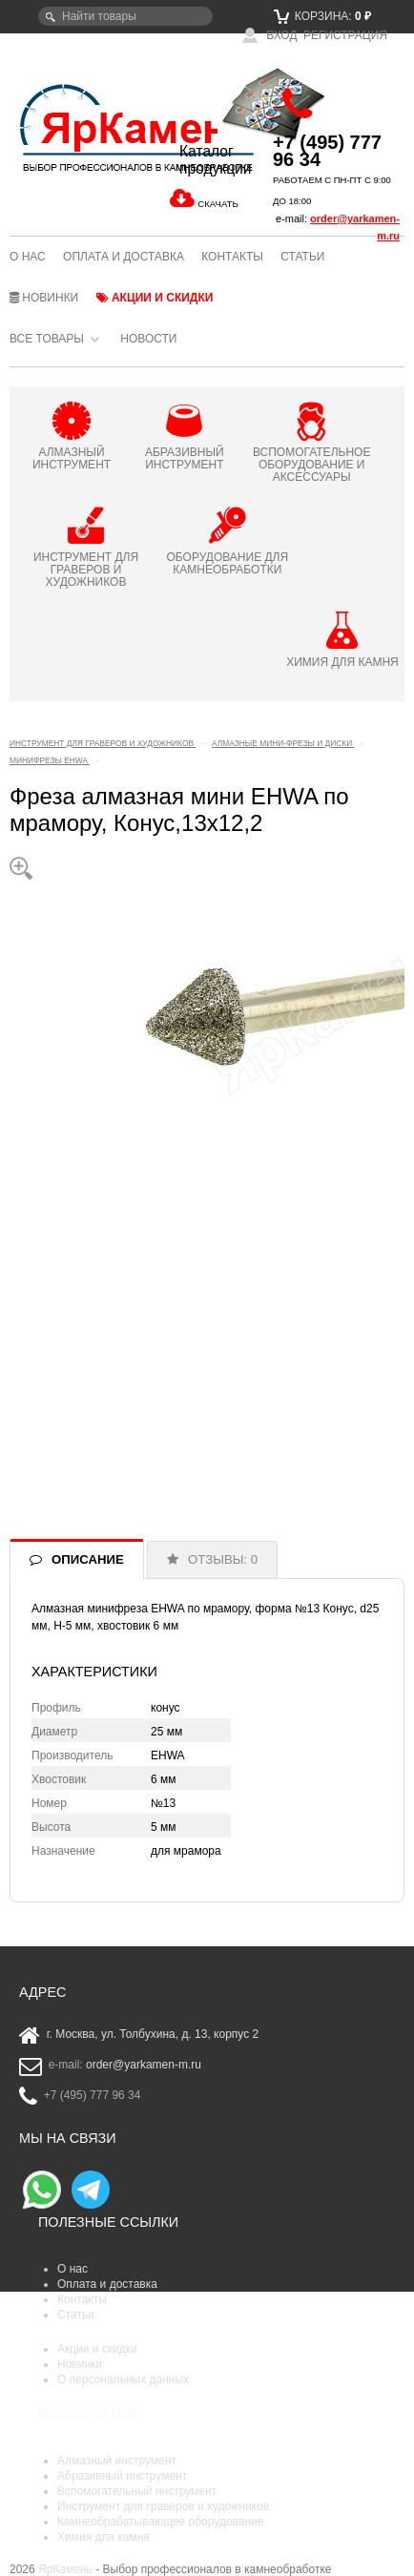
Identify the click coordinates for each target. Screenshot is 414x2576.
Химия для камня (103, 2537)
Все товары (47, 338)
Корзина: (322, 16)
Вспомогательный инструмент (137, 2491)
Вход (270, 35)
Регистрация (345, 35)
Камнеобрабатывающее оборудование (160, 2521)
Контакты (232, 256)
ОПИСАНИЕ (88, 1559)
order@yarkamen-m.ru (143, 2065)
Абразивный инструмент (122, 2476)
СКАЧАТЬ (217, 203)
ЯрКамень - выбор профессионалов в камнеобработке (75, 126)
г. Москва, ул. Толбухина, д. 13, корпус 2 (153, 2035)
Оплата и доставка (123, 256)
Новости (148, 338)
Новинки (44, 297)
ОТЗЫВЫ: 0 (223, 1559)
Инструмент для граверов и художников (163, 2506)
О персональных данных (123, 2379)
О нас (28, 256)
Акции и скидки (155, 297)
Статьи (302, 256)
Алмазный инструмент (116, 2460)
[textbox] (125, 16)
